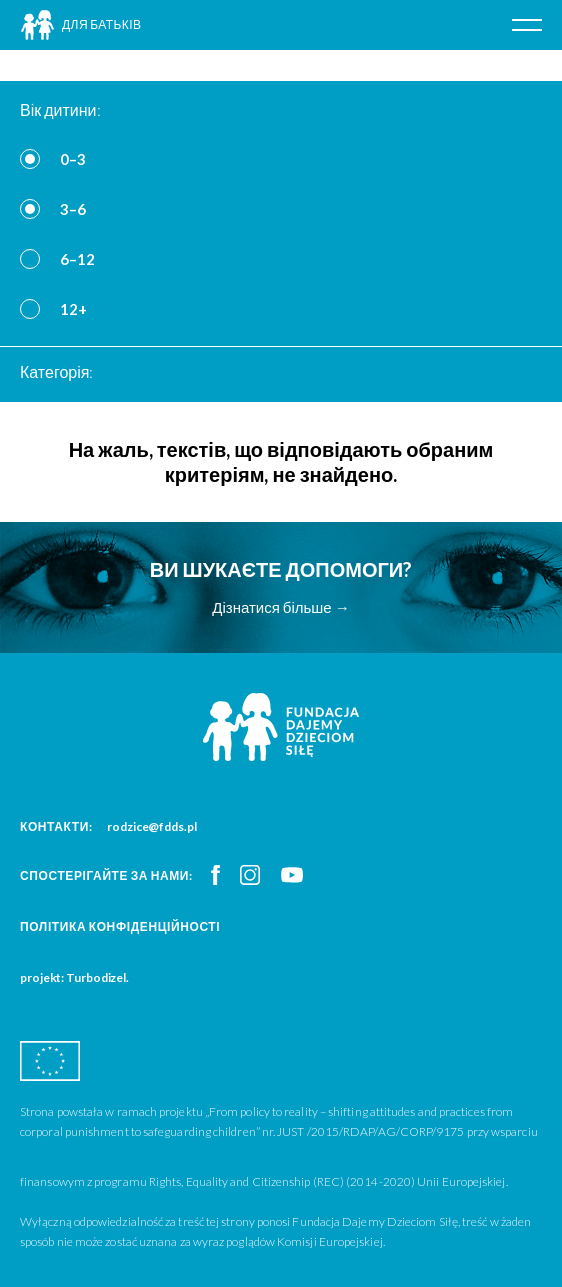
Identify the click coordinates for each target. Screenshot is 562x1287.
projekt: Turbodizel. (74, 977)
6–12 (77, 259)
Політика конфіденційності (120, 926)
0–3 (73, 159)
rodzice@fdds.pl (152, 826)
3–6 (73, 209)
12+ (73, 309)
